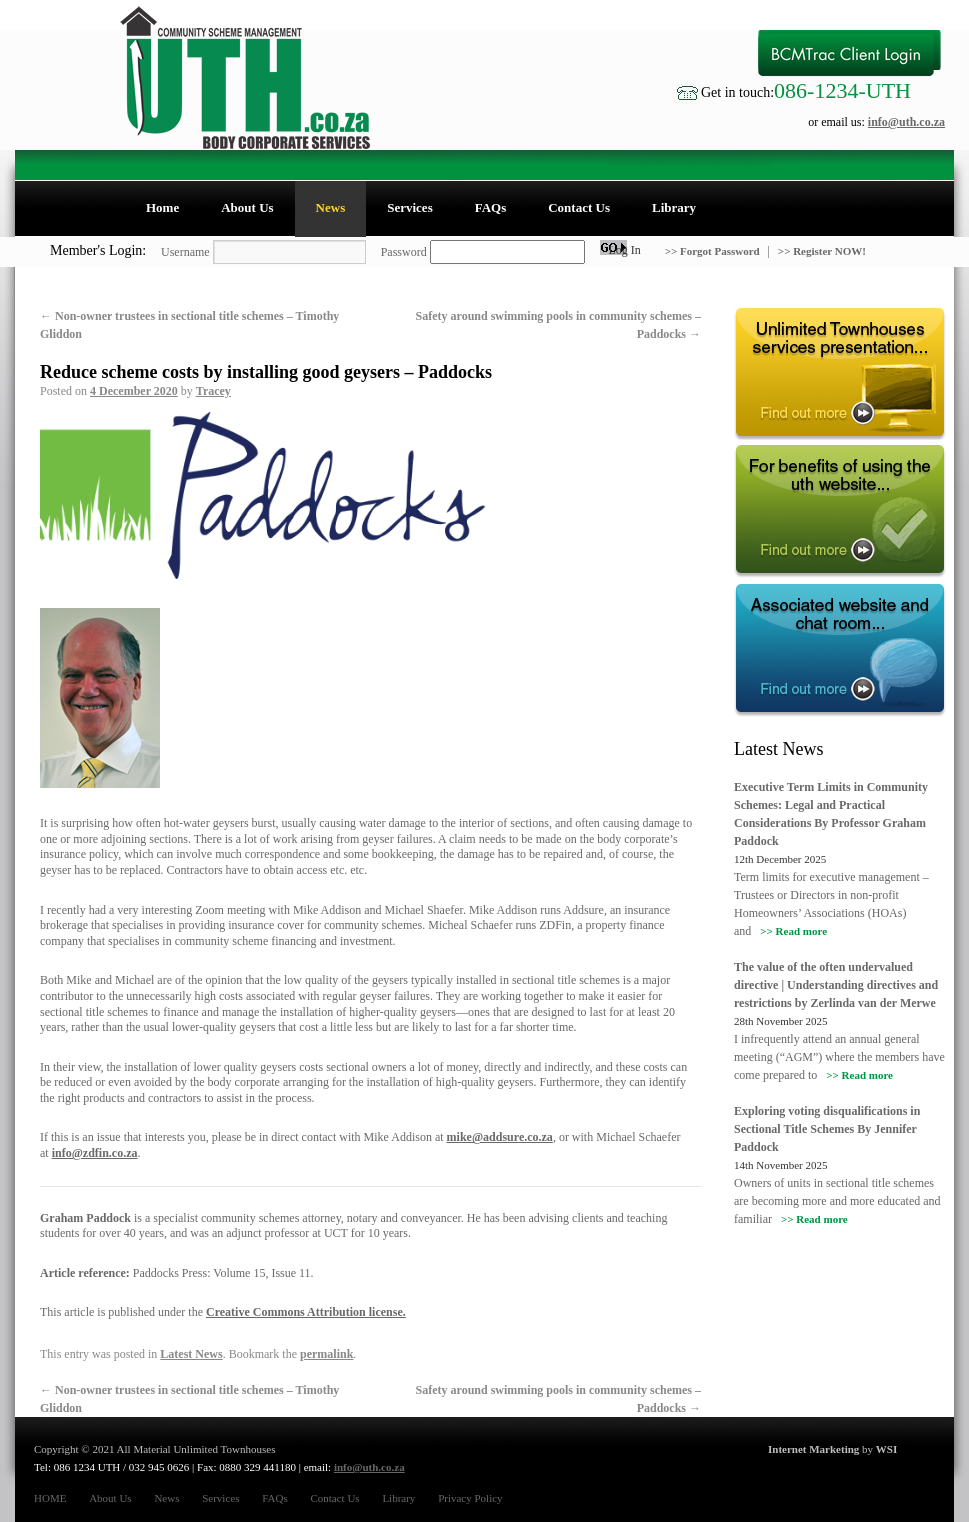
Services (409, 207)
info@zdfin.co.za (95, 1153)
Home (162, 207)
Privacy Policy (470, 1498)
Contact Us (579, 207)
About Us (247, 207)
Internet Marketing (813, 1449)
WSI (886, 1449)
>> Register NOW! (822, 251)
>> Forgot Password (714, 251)
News (331, 207)
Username (185, 252)
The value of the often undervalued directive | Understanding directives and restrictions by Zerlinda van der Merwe (836, 985)
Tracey (213, 391)
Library (674, 207)
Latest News (191, 1354)
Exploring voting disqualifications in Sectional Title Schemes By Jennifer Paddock (827, 1129)
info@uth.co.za (906, 122)
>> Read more (793, 931)
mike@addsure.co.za (500, 1137)
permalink (326, 1354)
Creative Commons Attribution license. (306, 1312)
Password (404, 252)
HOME (50, 1498)
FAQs (491, 207)
